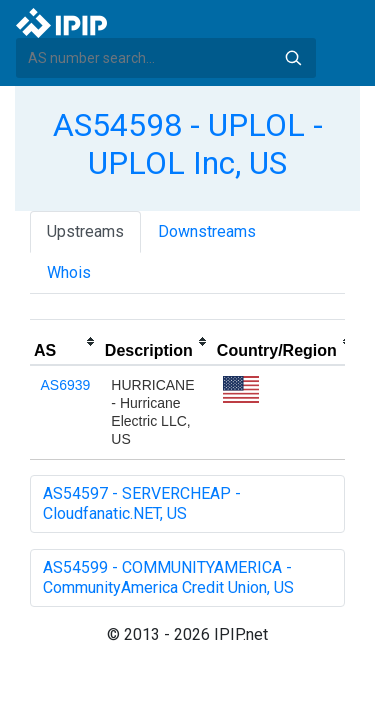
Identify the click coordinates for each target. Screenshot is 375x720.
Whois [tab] (69, 272)
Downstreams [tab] (207, 231)
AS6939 (66, 385)
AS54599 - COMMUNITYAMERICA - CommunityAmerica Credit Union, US (168, 577)
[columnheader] (65, 342)
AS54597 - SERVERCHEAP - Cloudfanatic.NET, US (142, 503)
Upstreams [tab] (85, 231)
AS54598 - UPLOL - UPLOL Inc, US (188, 144)
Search (293, 58)
